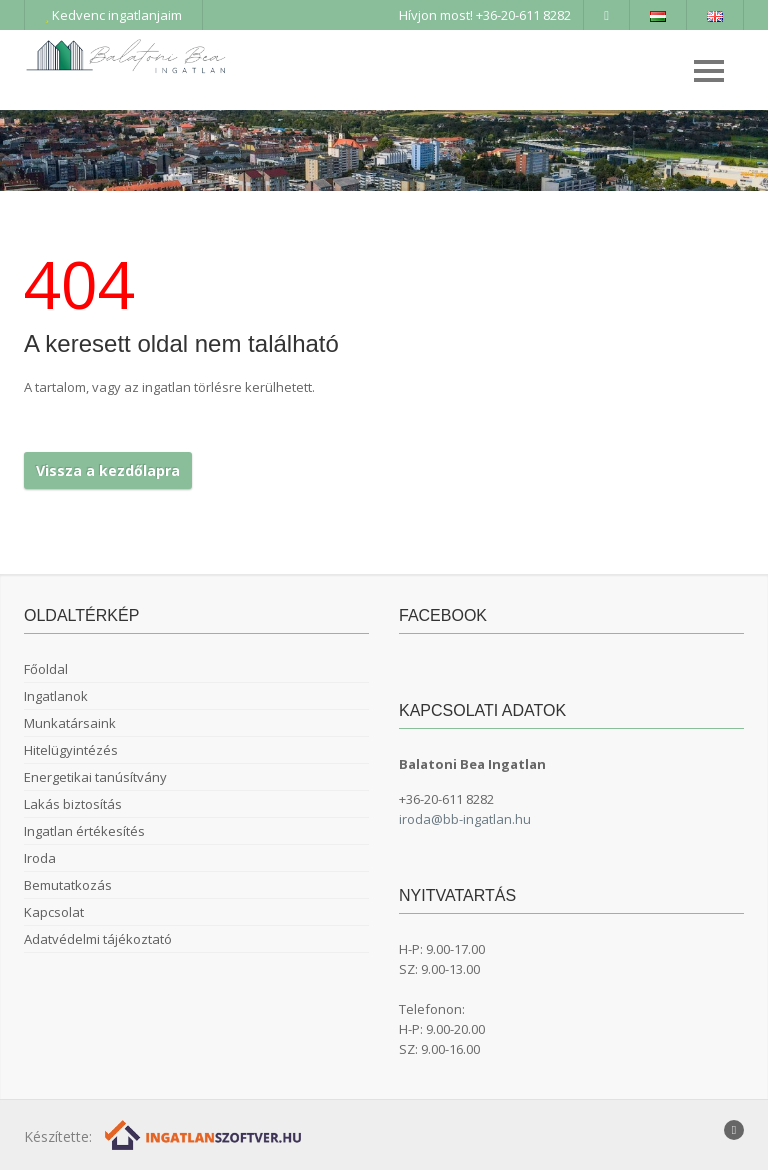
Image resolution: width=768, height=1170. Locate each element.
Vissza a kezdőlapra (108, 470)
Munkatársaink (70, 723)
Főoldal (46, 669)
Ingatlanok (56, 696)
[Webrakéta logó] (204, 1134)
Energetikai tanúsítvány (95, 777)
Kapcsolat (54, 912)
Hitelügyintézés (71, 750)
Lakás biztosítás (73, 804)
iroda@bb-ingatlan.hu (465, 819)
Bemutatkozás (68, 885)
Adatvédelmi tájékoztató (98, 939)
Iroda (40, 858)
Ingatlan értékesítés (84, 831)
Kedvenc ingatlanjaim (113, 15)
